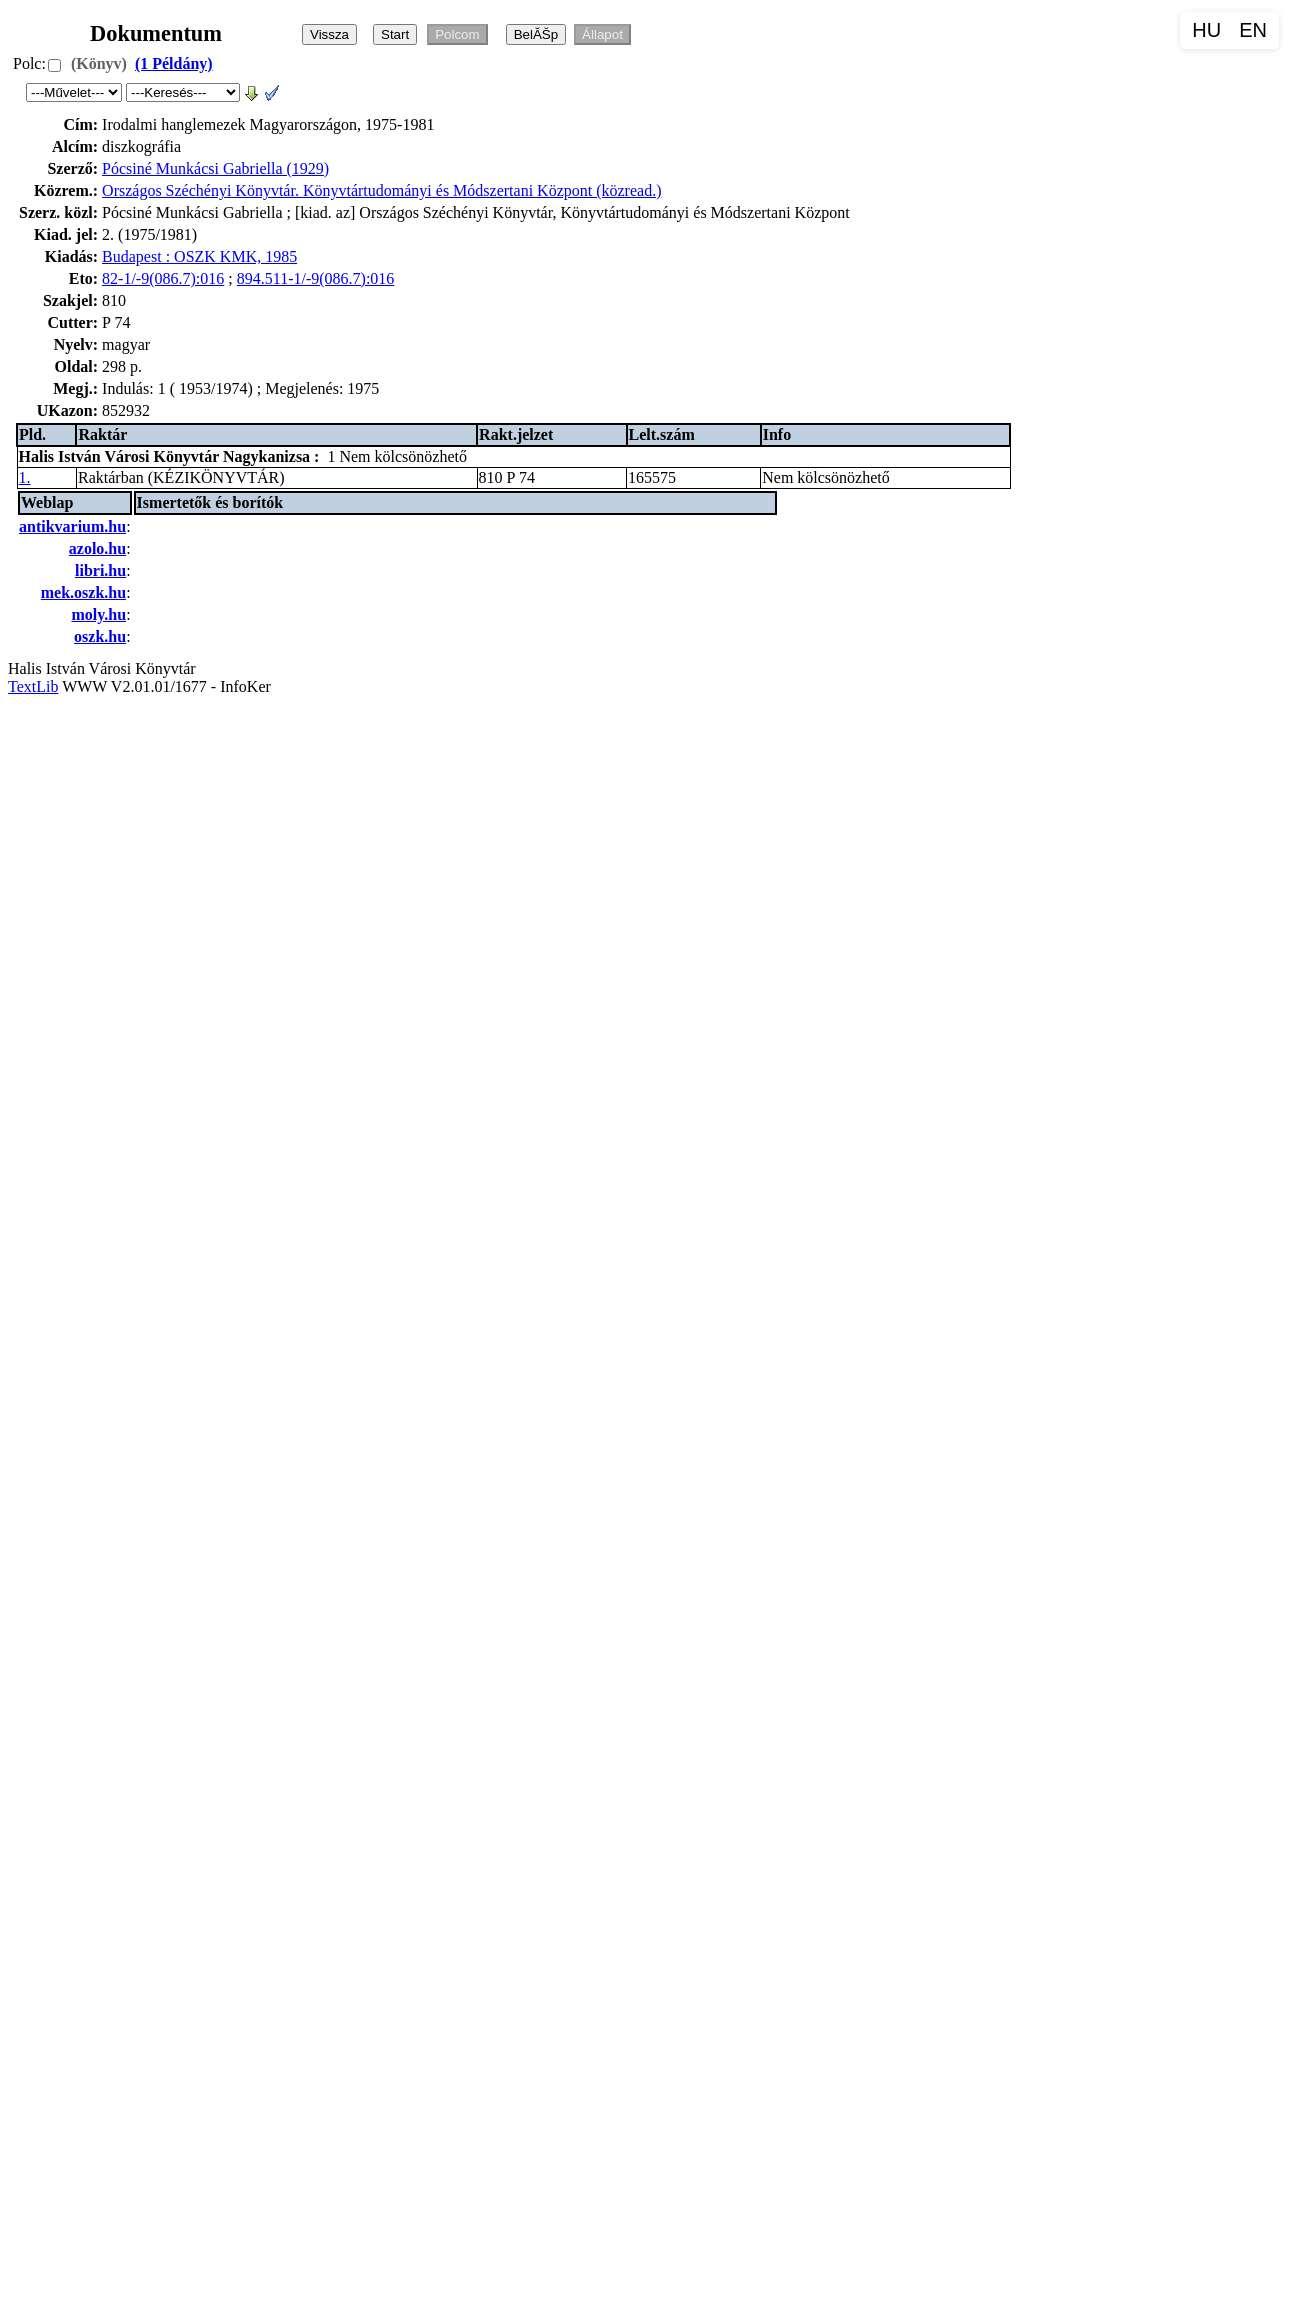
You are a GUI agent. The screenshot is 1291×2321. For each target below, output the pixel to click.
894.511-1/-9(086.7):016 (316, 278)
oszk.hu (100, 636)
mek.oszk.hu (83, 592)
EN (1253, 30)
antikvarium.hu (72, 526)
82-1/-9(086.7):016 (163, 278)
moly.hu (98, 614)
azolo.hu (97, 548)
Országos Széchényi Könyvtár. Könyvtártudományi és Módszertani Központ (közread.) (381, 190)
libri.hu (100, 570)
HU (1206, 30)
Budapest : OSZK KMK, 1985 (199, 256)
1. (25, 477)
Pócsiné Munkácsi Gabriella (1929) (215, 168)
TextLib (33, 686)
